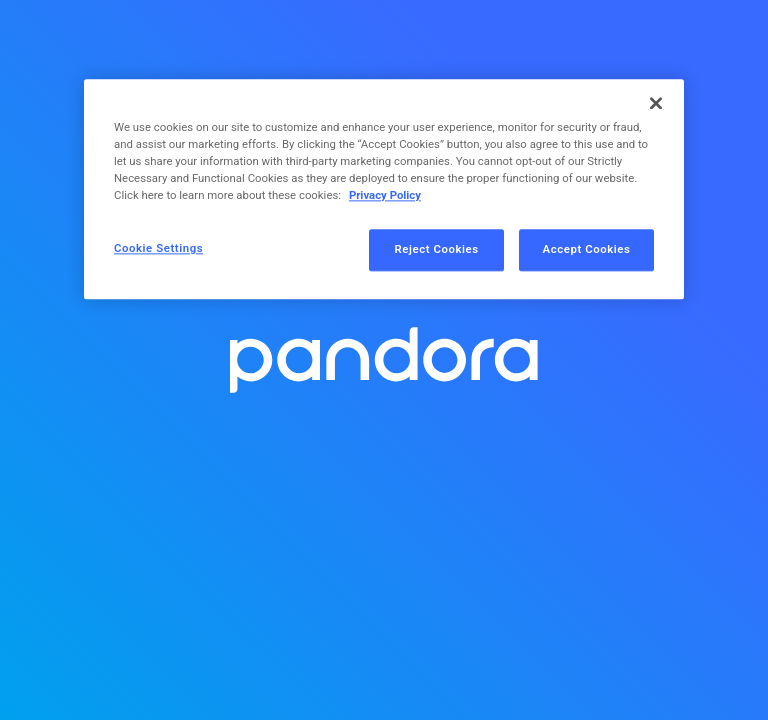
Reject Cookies (437, 250)
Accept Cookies (587, 250)
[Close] (656, 103)
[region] (384, 189)
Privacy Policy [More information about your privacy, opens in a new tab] (385, 196)
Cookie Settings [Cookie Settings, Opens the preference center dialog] (158, 249)
